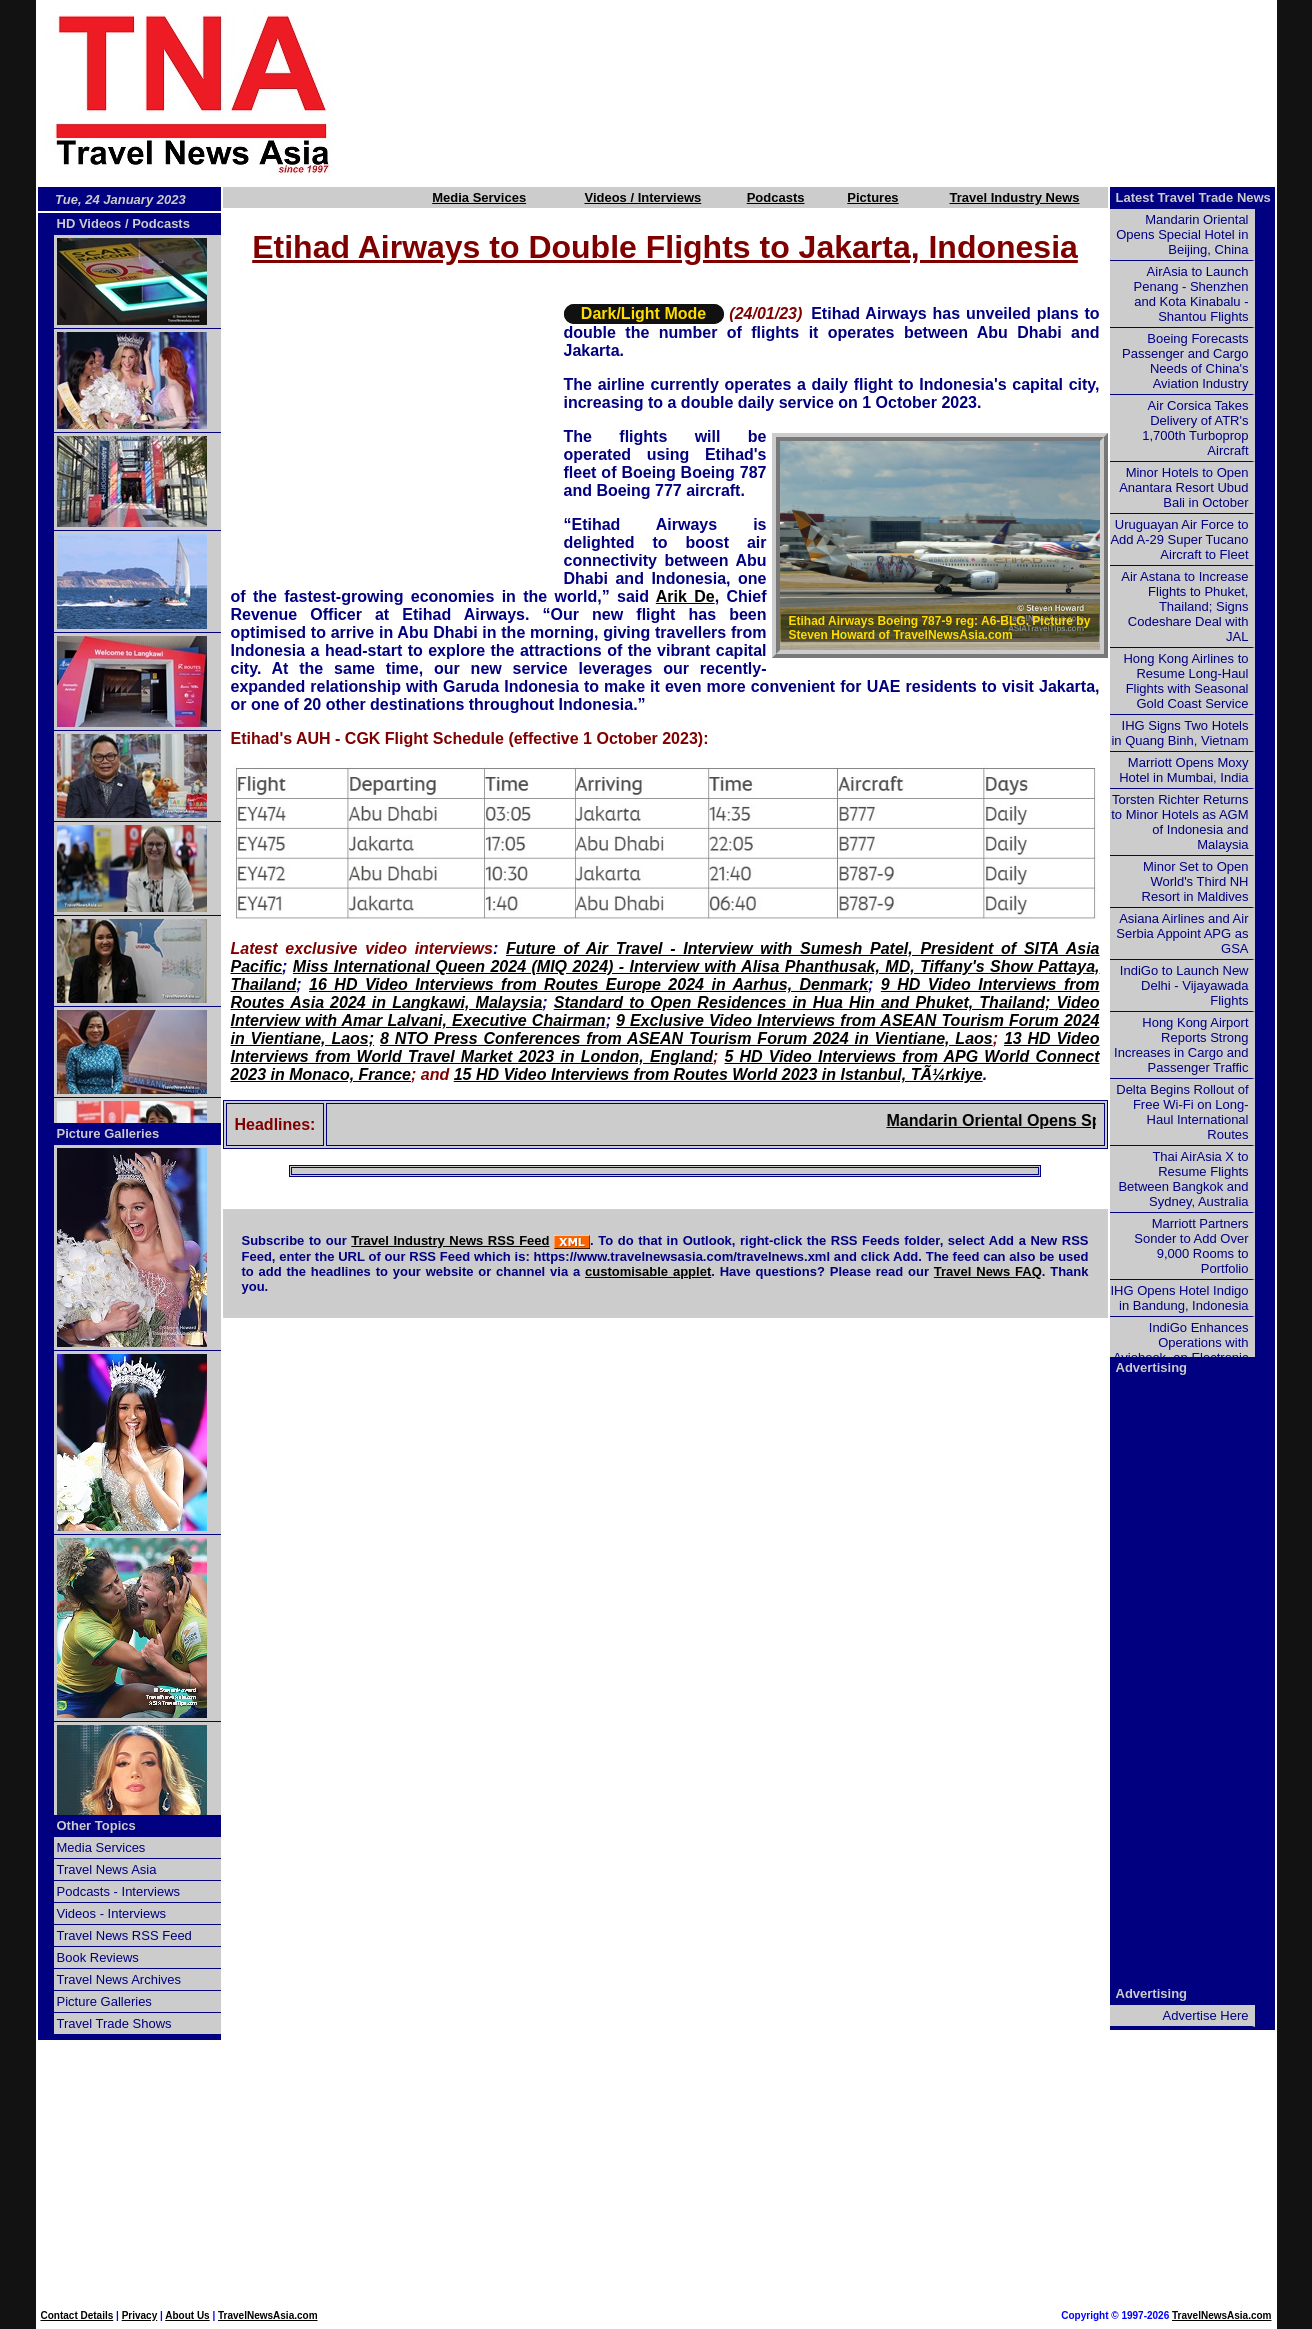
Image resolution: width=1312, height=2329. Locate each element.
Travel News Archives (119, 1979)
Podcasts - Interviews (119, 1891)
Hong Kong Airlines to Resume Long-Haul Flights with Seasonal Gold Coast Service (1185, 681)
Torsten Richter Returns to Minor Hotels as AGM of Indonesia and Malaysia (1179, 822)
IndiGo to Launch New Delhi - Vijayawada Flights (1184, 985)
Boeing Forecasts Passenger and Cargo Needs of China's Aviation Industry (1185, 361)
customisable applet (648, 1271)
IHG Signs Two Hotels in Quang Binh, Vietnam (1179, 733)
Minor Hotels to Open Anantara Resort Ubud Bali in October (1183, 487)
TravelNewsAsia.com (268, 2315)
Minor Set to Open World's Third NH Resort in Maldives (1195, 881)
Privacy (140, 2315)
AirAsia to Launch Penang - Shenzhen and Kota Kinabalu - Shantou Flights (1191, 294)
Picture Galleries (108, 1133)
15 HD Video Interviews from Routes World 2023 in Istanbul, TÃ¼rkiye (718, 1074)
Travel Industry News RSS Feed (450, 1240)
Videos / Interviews (642, 197)
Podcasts (776, 197)
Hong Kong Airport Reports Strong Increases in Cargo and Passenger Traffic (1181, 1045)
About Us (187, 2315)
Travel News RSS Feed (124, 1935)
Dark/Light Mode (643, 313)
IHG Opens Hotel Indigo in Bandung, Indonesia (1179, 1298)
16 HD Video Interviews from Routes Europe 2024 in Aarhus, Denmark (588, 984)
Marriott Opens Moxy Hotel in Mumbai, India (1183, 770)
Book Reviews (98, 1957)
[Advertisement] (838, 93)
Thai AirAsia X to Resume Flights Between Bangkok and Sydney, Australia (1183, 1179)
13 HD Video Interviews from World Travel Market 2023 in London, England (665, 1047)
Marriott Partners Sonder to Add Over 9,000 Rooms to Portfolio (1191, 1246)
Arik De (685, 596)
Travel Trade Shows (114, 2023)
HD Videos (89, 223)
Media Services (479, 197)
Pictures (872, 197)
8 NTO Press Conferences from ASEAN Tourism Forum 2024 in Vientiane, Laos (686, 1038)
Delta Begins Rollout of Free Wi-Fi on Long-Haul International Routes (1182, 1112)
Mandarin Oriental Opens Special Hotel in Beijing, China (1182, 234)
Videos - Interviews (112, 1913)
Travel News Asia (107, 1869)
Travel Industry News (1015, 197)
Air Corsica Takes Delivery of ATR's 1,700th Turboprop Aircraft (1195, 428)
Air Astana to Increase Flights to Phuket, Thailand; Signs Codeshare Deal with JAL (1184, 606)
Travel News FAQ (988, 1271)
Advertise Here (1206, 2015)
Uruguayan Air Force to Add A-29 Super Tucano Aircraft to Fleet (1179, 539)
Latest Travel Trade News (1193, 197)
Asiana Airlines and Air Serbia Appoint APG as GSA (1182, 933)
